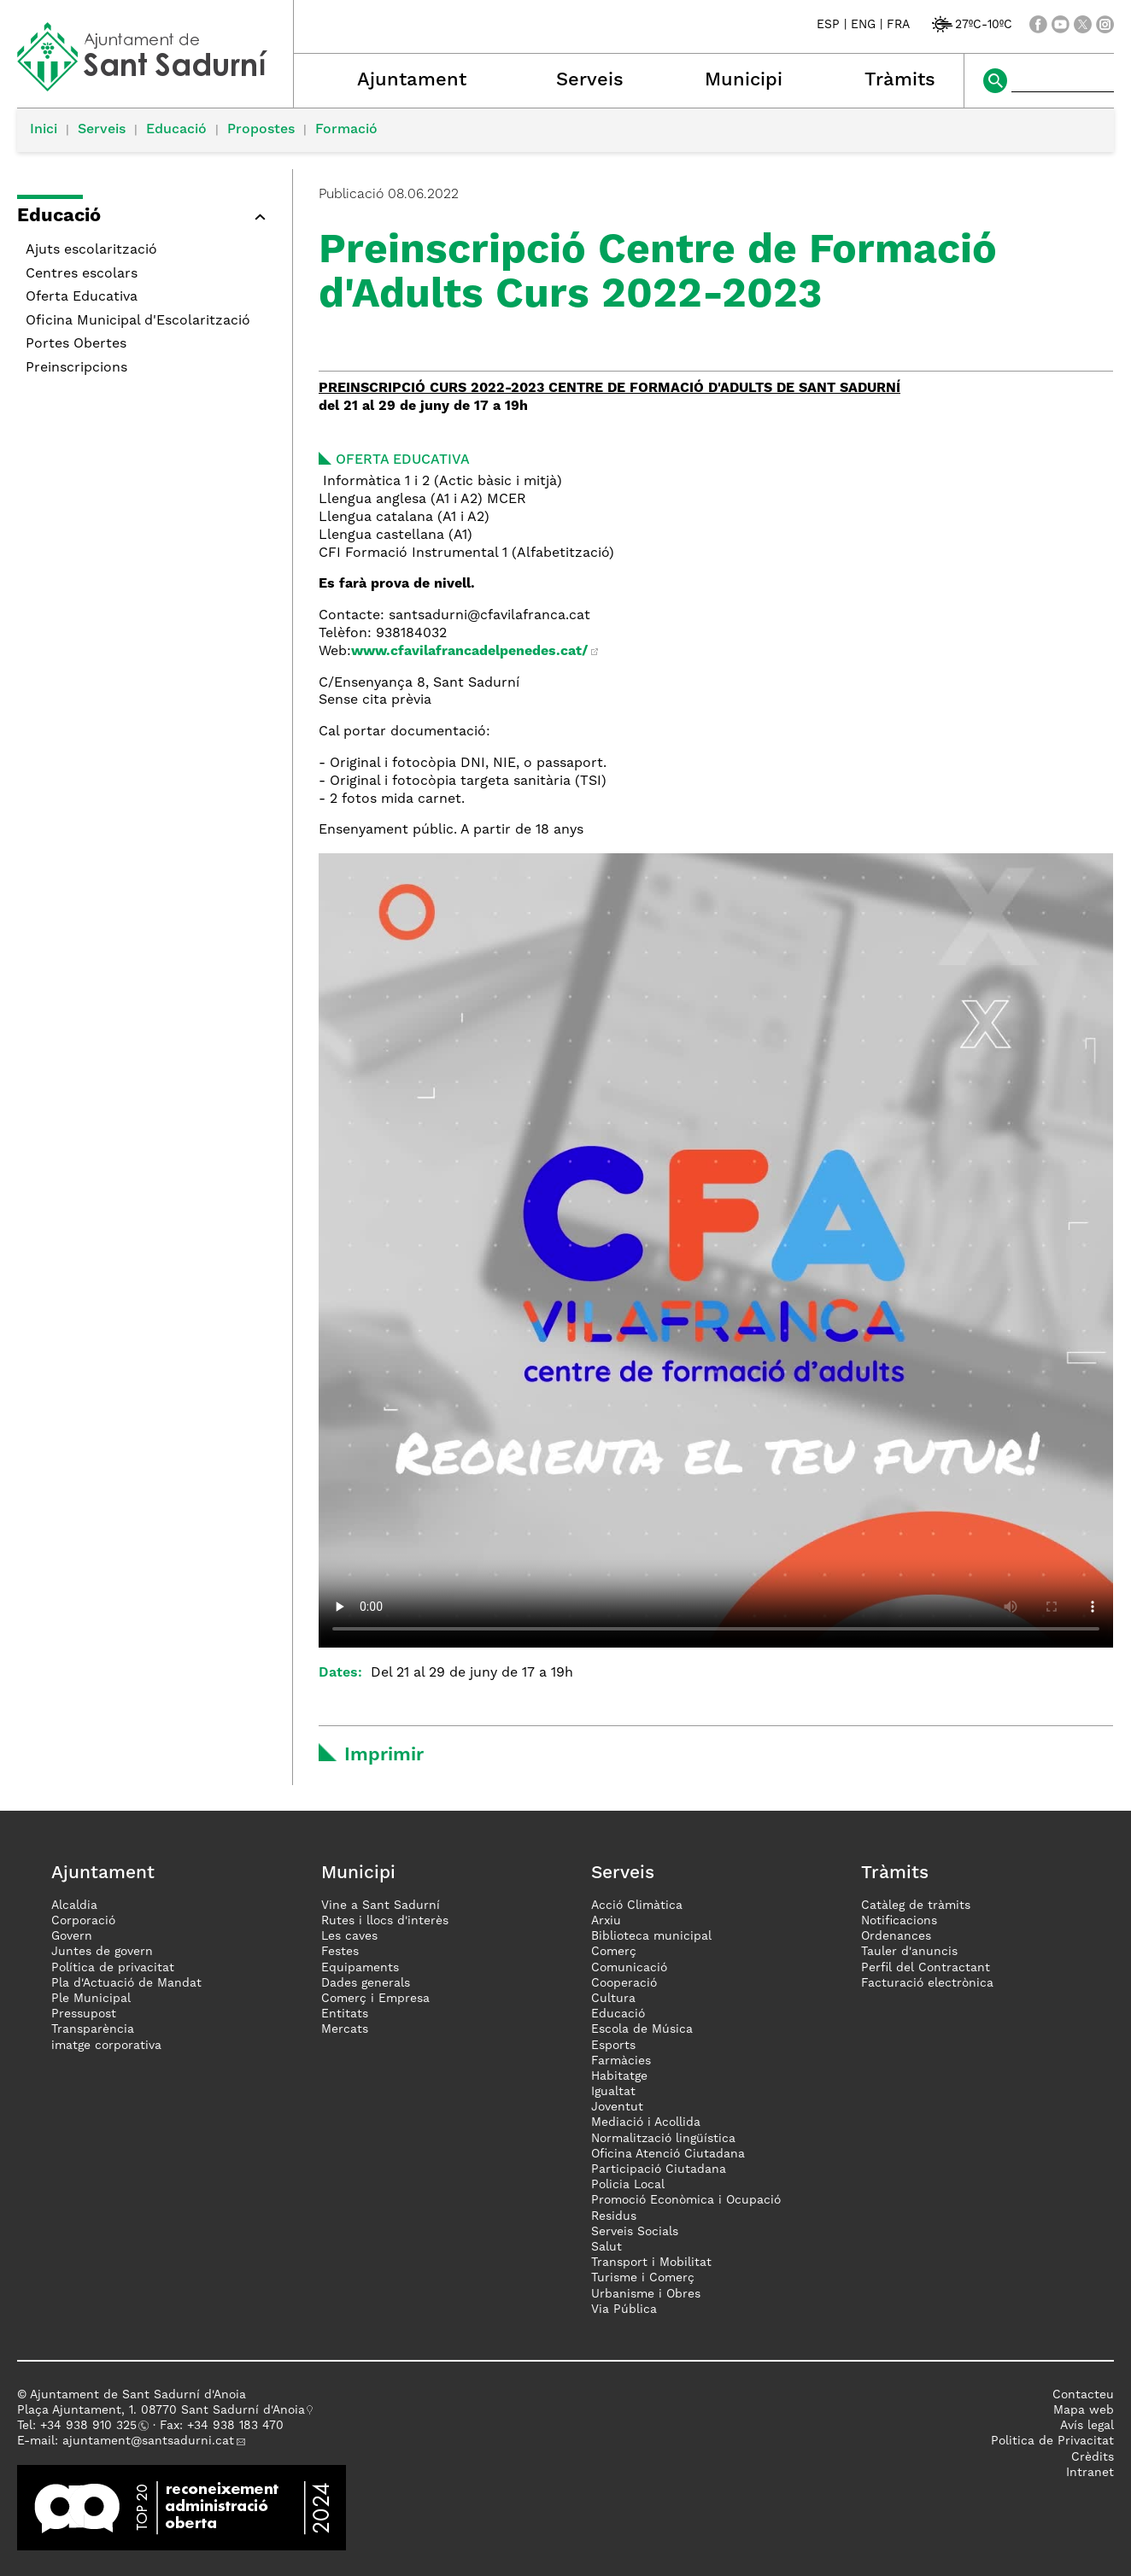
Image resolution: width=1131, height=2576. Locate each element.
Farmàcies (621, 2061)
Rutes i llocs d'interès (384, 1921)
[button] (146, 219)
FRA (898, 25)
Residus (613, 2216)
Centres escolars (82, 274)
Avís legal (1087, 2426)
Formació (346, 130)
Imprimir (384, 1755)
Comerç (613, 1952)
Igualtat (613, 2092)
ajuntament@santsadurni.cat (148, 2441)
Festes (340, 1952)
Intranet (1090, 2473)
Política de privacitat (112, 1968)
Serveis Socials (634, 2232)
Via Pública (624, 2309)
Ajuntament (411, 80)
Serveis (590, 80)
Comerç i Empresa (375, 1999)
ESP (828, 25)
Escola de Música (642, 2029)
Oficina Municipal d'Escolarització (138, 321)
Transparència (92, 2029)
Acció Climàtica (637, 1906)
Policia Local (628, 2185)
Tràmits (899, 80)
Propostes (261, 130)
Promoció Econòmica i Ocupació (686, 2200)
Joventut (617, 2107)
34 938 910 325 (92, 2426)
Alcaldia (74, 1906)
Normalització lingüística (663, 2139)
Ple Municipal (91, 1999)
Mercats (344, 2029)
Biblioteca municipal (651, 1936)
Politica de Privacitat (1052, 2441)
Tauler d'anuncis (909, 1952)
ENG (863, 25)
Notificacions (899, 1921)
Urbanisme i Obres (645, 2294)
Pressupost (83, 2014)
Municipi (743, 80)
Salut (606, 2247)
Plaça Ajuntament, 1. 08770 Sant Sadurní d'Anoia (161, 2410)
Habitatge (619, 2076)
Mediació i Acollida (645, 2122)
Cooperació (624, 1983)
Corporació (83, 1921)
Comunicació (629, 1968)
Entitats (344, 2014)
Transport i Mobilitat (651, 2263)
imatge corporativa (106, 2046)
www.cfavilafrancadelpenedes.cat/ (469, 652)
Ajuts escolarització (91, 250)
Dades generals (365, 1983)
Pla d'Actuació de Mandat (126, 1983)
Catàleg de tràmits (915, 1906)
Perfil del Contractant (925, 1968)
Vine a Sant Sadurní (380, 1906)
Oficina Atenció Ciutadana (668, 2154)
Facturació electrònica (927, 1983)
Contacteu (1083, 2395)
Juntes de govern (102, 1952)
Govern (71, 1936)
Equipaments (360, 1968)
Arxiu (606, 1921)
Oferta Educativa (82, 297)
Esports (613, 2046)
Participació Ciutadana (658, 2169)
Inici (43, 130)
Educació (176, 130)
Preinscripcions (76, 368)
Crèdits (1092, 2457)
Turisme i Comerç (642, 2278)
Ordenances (896, 1936)
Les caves (349, 1936)
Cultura (613, 1999)
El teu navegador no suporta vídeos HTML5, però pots (716, 1250)
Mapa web (1083, 2410)
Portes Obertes (76, 344)
